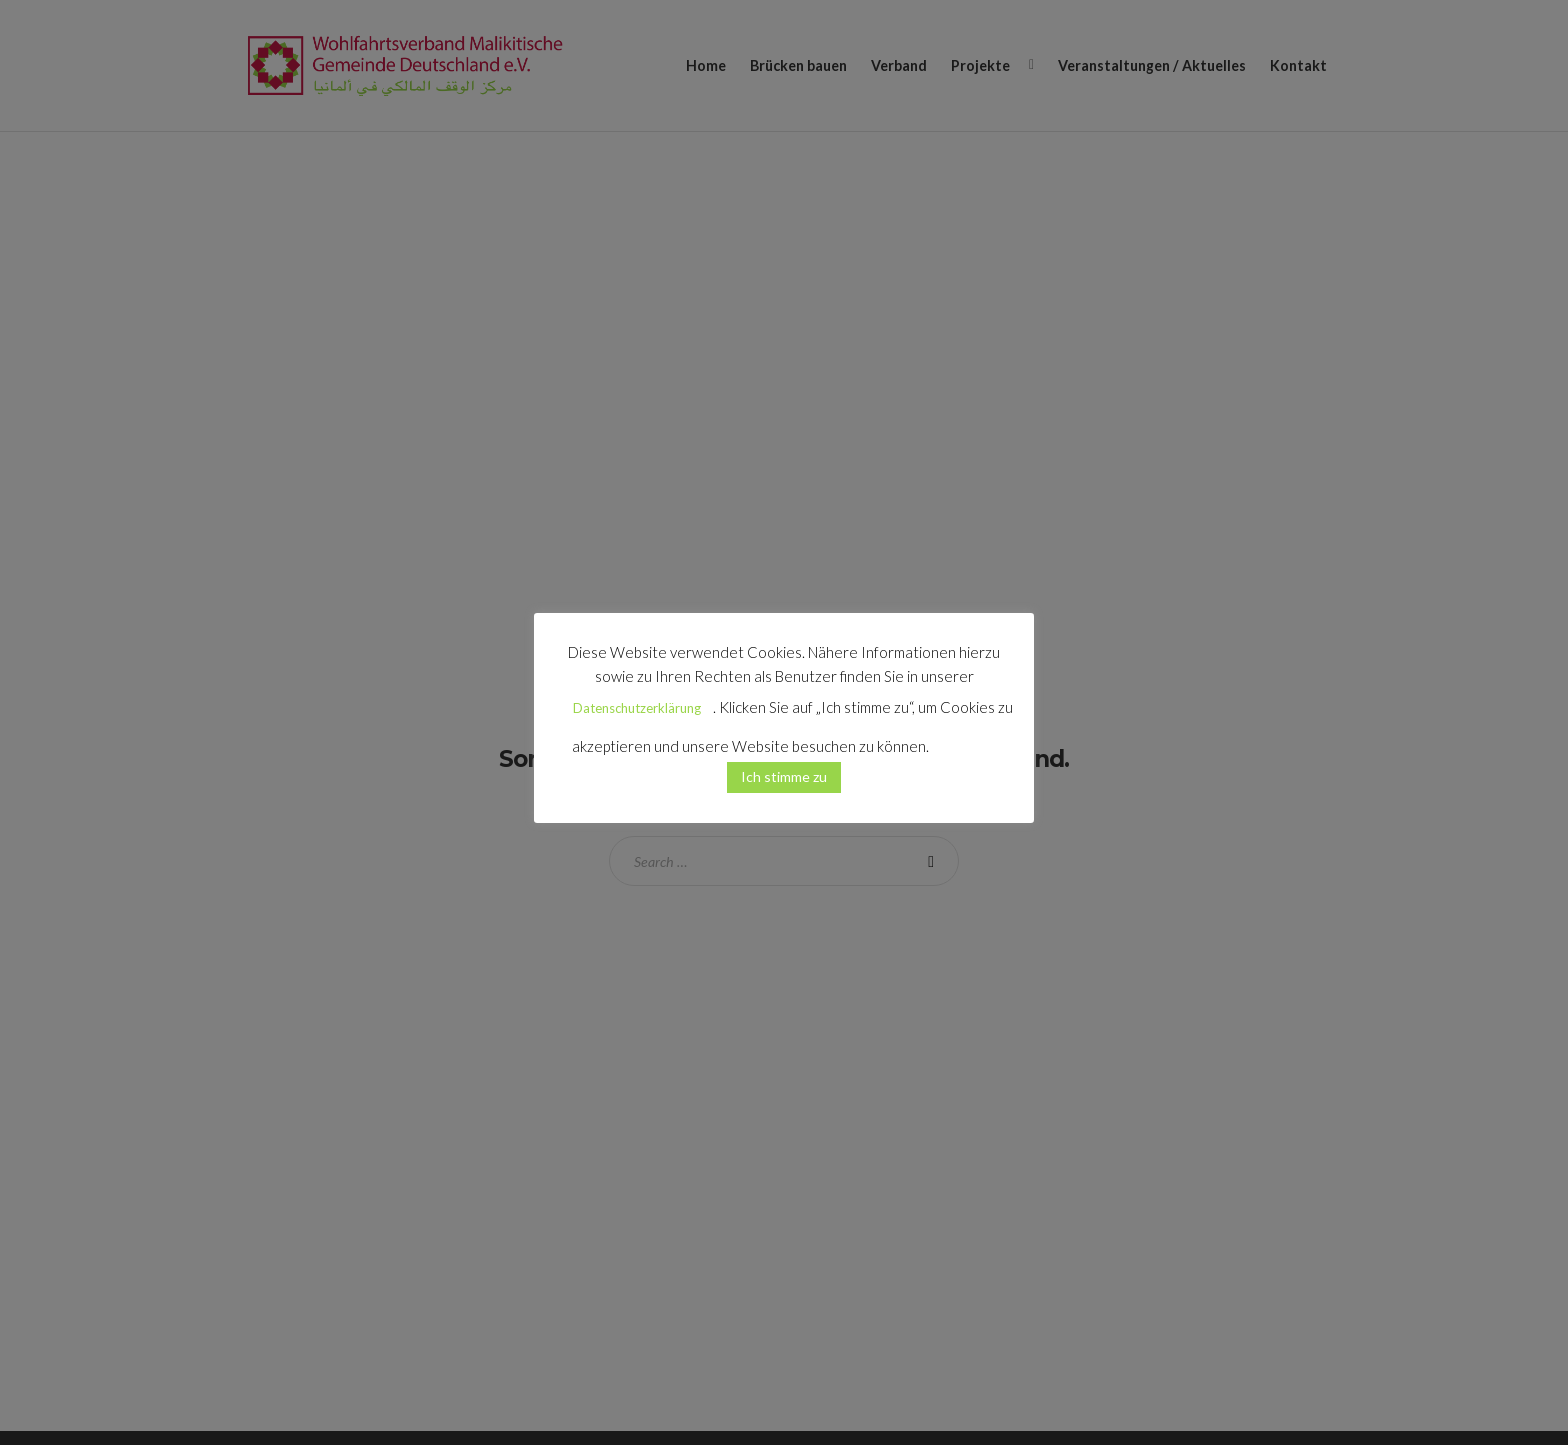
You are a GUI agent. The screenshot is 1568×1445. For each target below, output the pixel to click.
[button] (964, 738)
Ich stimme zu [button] (784, 776)
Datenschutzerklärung (637, 708)
